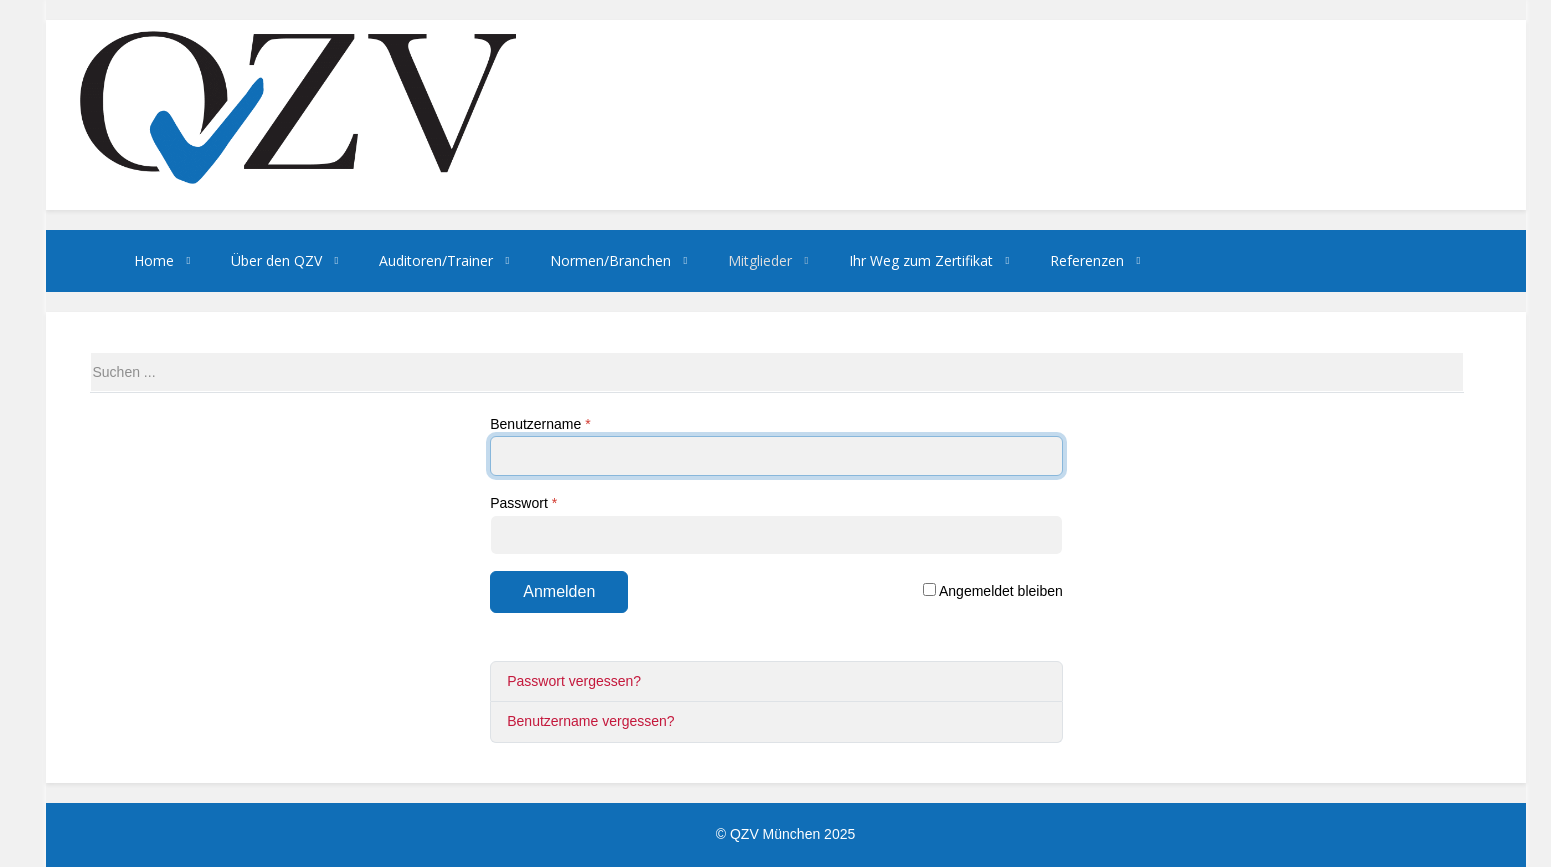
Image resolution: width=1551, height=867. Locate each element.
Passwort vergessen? (574, 681)
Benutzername (540, 424)
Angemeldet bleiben (993, 591)
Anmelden (559, 591)
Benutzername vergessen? (590, 721)
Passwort (523, 503)
